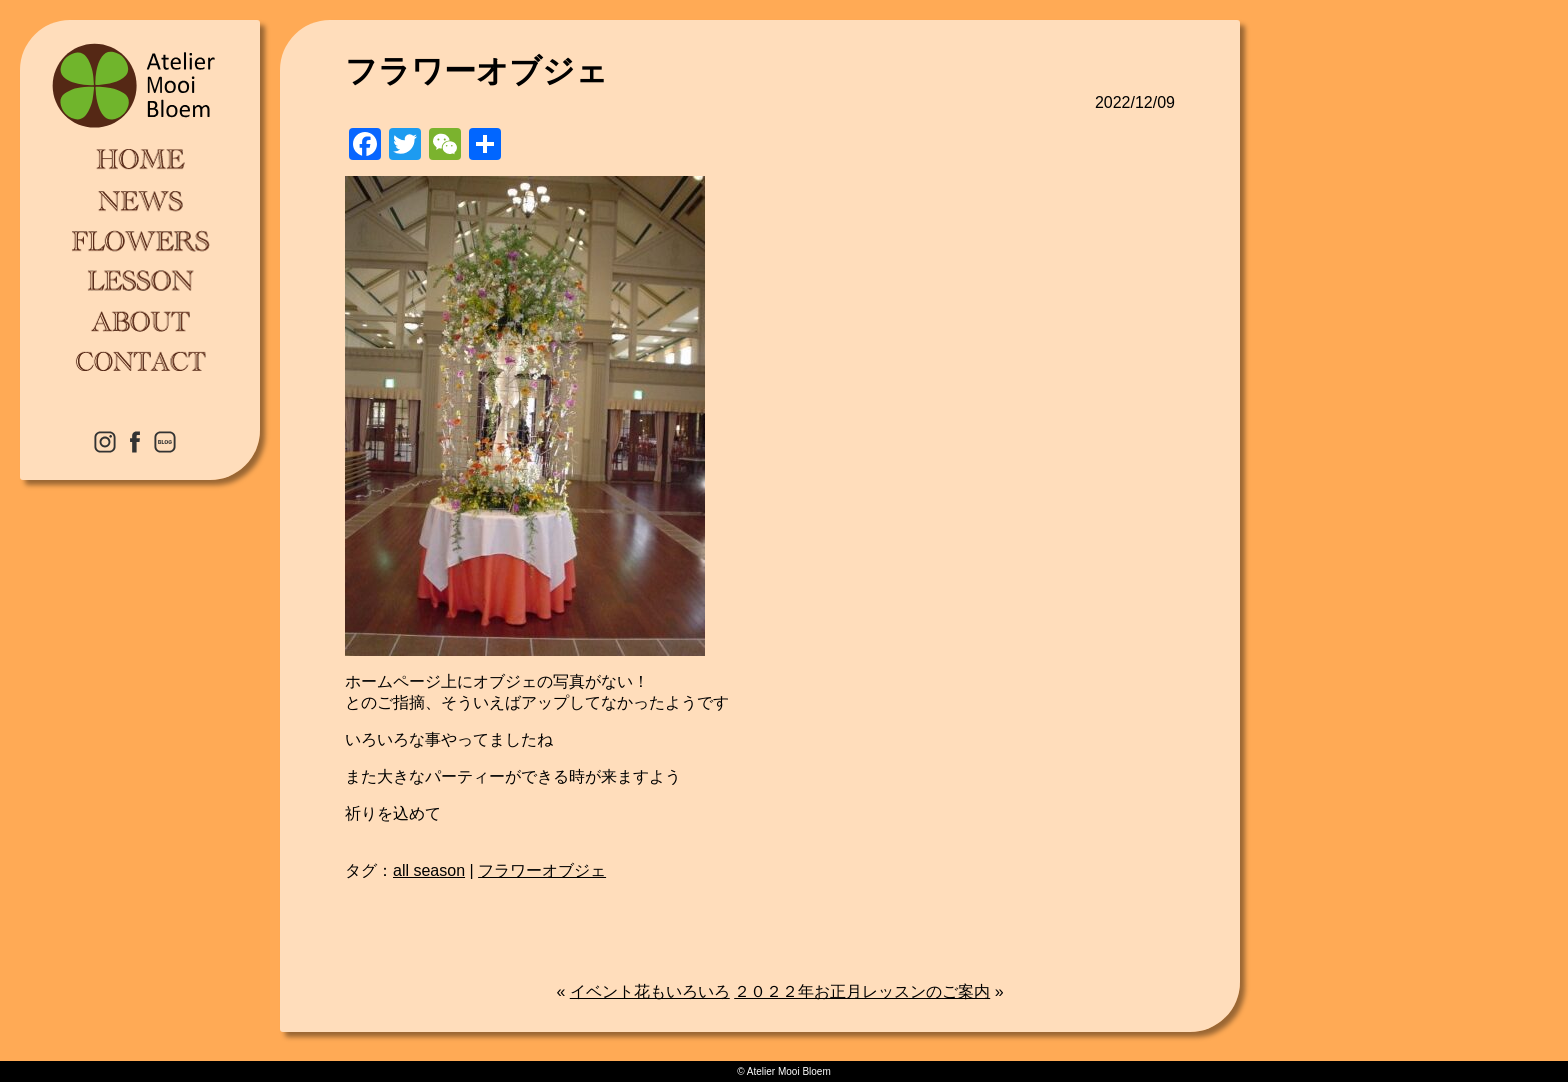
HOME (140, 160)
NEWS (140, 200)
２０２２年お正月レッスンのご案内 (862, 991)
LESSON (140, 280)
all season (429, 870)
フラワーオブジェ (542, 870)
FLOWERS (140, 240)
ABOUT (140, 320)
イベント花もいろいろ (650, 991)
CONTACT (140, 360)
